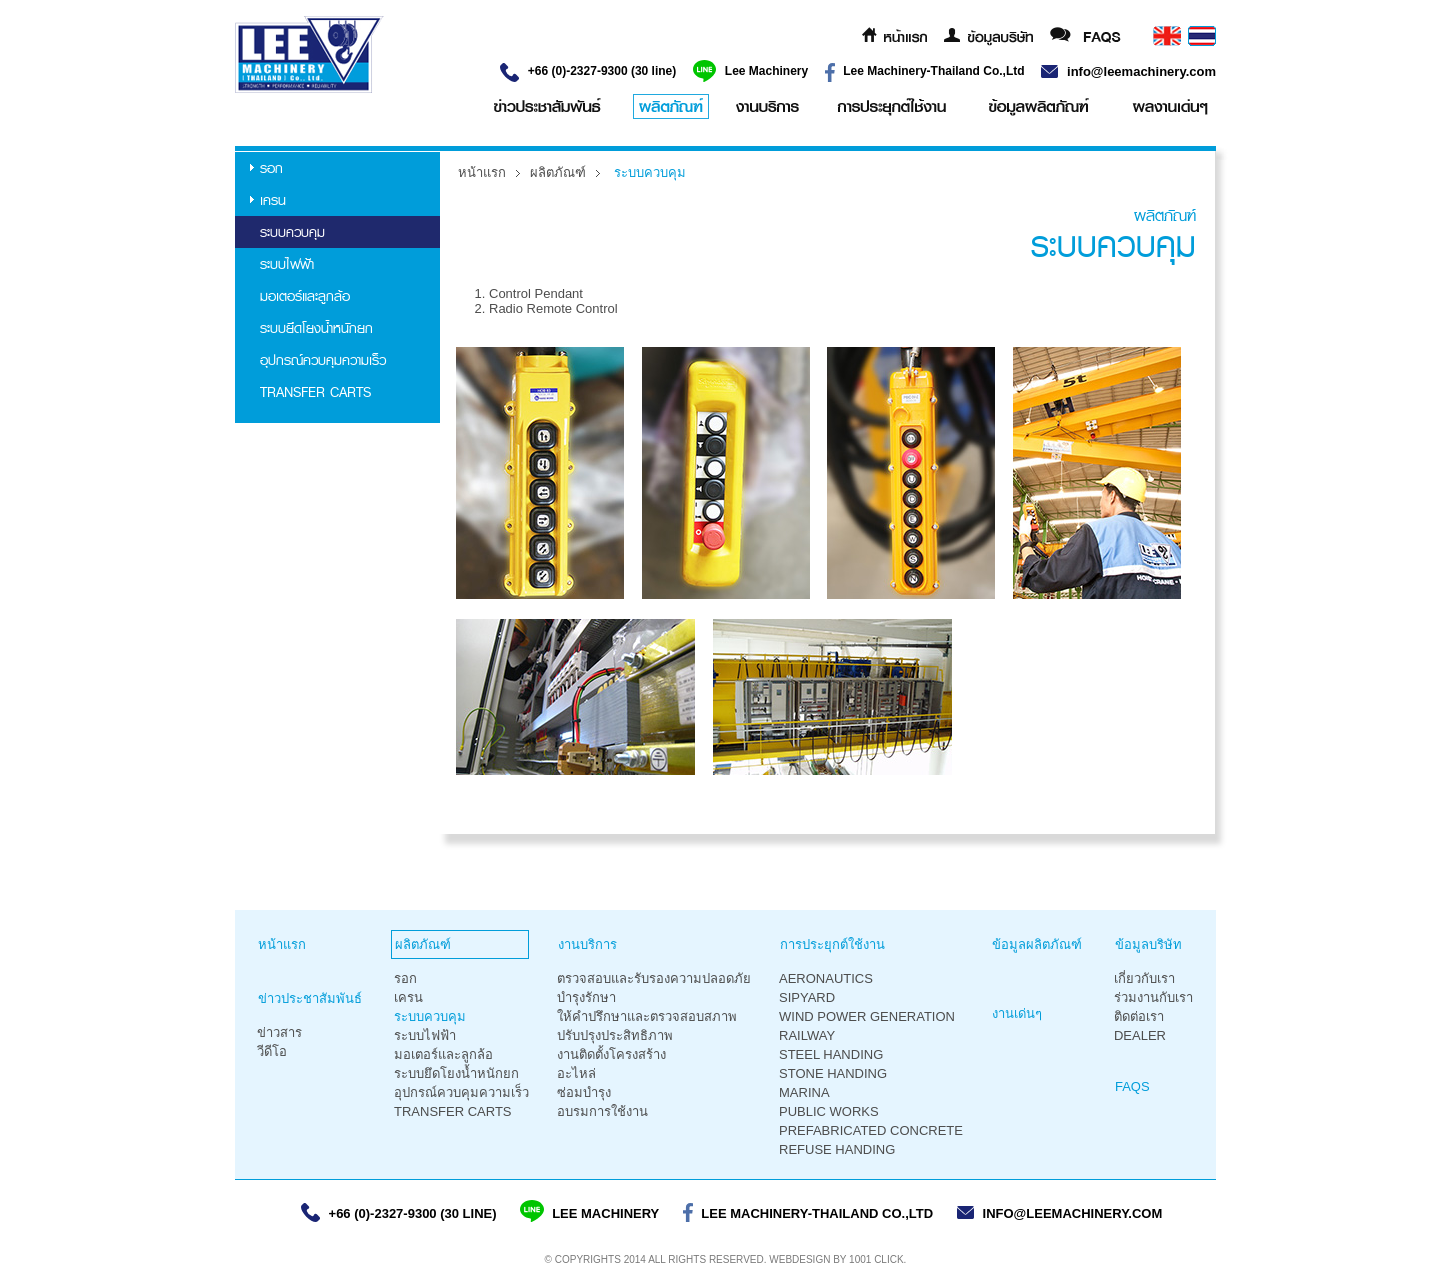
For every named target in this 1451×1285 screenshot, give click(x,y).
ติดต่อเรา (1139, 1016)
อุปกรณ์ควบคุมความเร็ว (323, 360)
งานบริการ (587, 944)
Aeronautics (826, 978)
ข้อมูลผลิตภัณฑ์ (1037, 944)
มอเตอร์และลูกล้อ (305, 296)
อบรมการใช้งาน (602, 1111)
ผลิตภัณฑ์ (558, 172)
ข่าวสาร (279, 1032)
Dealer (1140, 1035)
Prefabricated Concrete (871, 1130)
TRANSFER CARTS (315, 392)
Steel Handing (831, 1054)
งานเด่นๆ (1017, 1013)
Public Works (829, 1111)
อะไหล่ (576, 1073)
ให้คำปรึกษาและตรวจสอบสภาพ (647, 1016)
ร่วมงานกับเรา (1153, 997)
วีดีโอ (272, 1051)
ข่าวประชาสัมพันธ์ (310, 998)
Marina (804, 1092)
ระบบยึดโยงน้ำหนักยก (316, 328)
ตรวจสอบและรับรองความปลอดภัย (654, 978)
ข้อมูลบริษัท (1148, 944)
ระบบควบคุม (292, 232)
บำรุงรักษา (586, 997)
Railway (807, 1035)
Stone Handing (833, 1073)
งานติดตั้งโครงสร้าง (611, 1054)
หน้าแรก (482, 172)
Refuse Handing (837, 1149)
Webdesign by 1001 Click (836, 1259)
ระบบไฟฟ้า (287, 264)
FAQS (1132, 1086)
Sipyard (807, 997)
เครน (273, 200)
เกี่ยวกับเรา (1144, 978)
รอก (271, 168)
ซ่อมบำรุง (584, 1092)
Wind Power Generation (867, 1016)
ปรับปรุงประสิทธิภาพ (615, 1035)
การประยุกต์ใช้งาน (832, 944)
